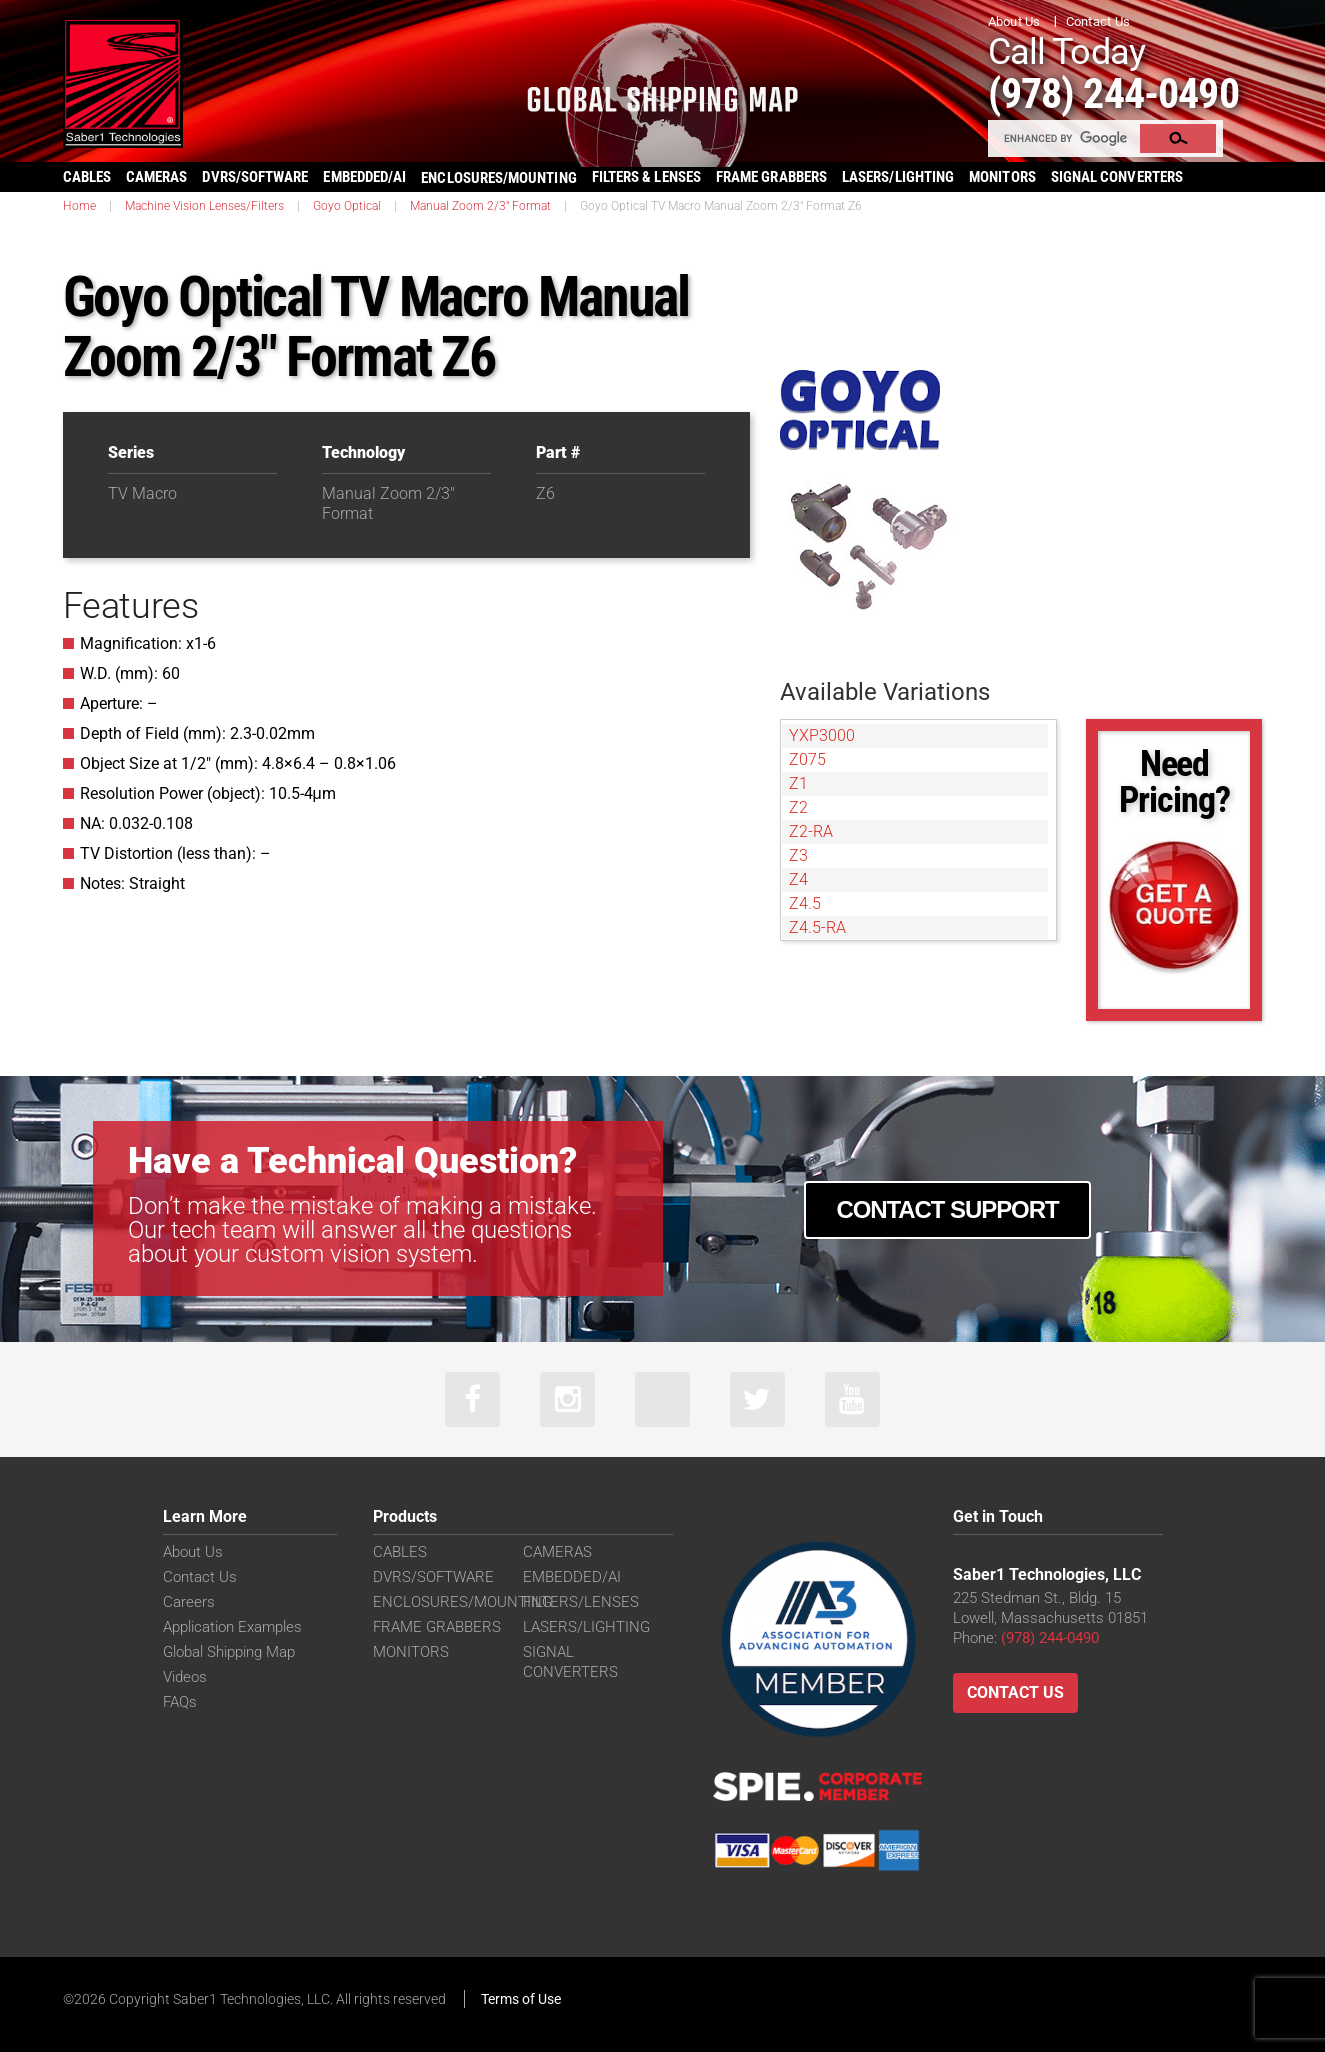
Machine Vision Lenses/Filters (204, 206)
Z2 (798, 807)
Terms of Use (521, 1999)
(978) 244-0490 (1113, 93)
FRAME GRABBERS (771, 177)
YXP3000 (822, 735)
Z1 (798, 783)
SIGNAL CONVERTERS (1117, 177)
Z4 (798, 879)
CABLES (87, 177)
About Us (1014, 21)
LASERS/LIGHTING (898, 177)
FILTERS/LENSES (581, 1602)
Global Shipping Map (229, 1652)
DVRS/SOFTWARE (255, 177)
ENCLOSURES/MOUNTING (462, 1602)
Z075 (807, 759)
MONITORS (1002, 177)
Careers (189, 1602)
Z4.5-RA (817, 927)
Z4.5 (805, 903)
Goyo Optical (347, 206)
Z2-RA (811, 831)
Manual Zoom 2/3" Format (480, 206)
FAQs (180, 1702)
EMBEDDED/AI (364, 177)
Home (79, 206)
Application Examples (232, 1627)
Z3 (798, 855)
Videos (185, 1677)
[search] (1065, 138)
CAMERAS (157, 177)
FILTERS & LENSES (646, 177)
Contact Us (1098, 21)
